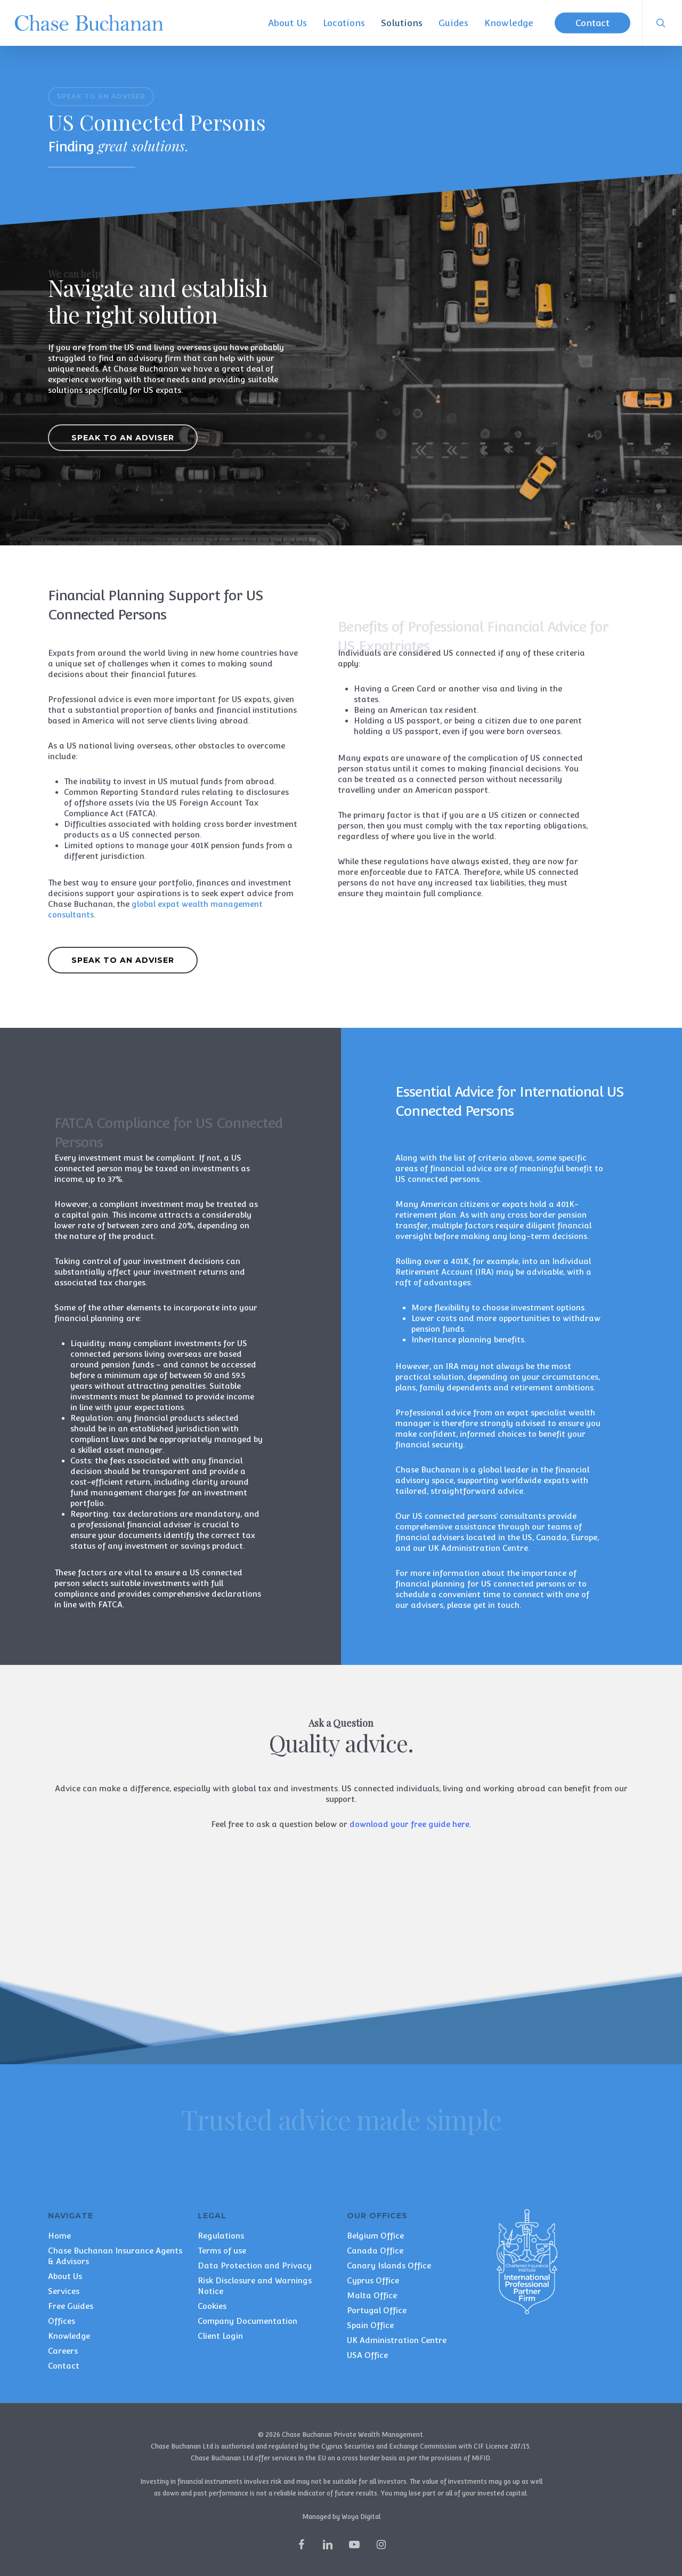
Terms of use (222, 2250)
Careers (63, 2350)
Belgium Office (375, 2235)
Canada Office (375, 2250)
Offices (61, 2320)
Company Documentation (247, 2320)
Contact (63, 2365)
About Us (65, 2276)
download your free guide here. (410, 1824)
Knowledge (69, 2335)
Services (63, 2291)
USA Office (367, 2355)
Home (59, 2235)
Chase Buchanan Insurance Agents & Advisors (115, 2256)
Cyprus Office (373, 2280)
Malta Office (372, 2295)
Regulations (221, 2235)
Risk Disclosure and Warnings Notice (255, 2286)
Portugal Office (377, 2310)
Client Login (220, 2335)
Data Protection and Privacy (255, 2265)
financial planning (430, 1583)
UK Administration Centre (396, 2340)
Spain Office (370, 2325)
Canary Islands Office (389, 2265)
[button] (101, 96)
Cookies (212, 2306)
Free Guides (70, 2306)
